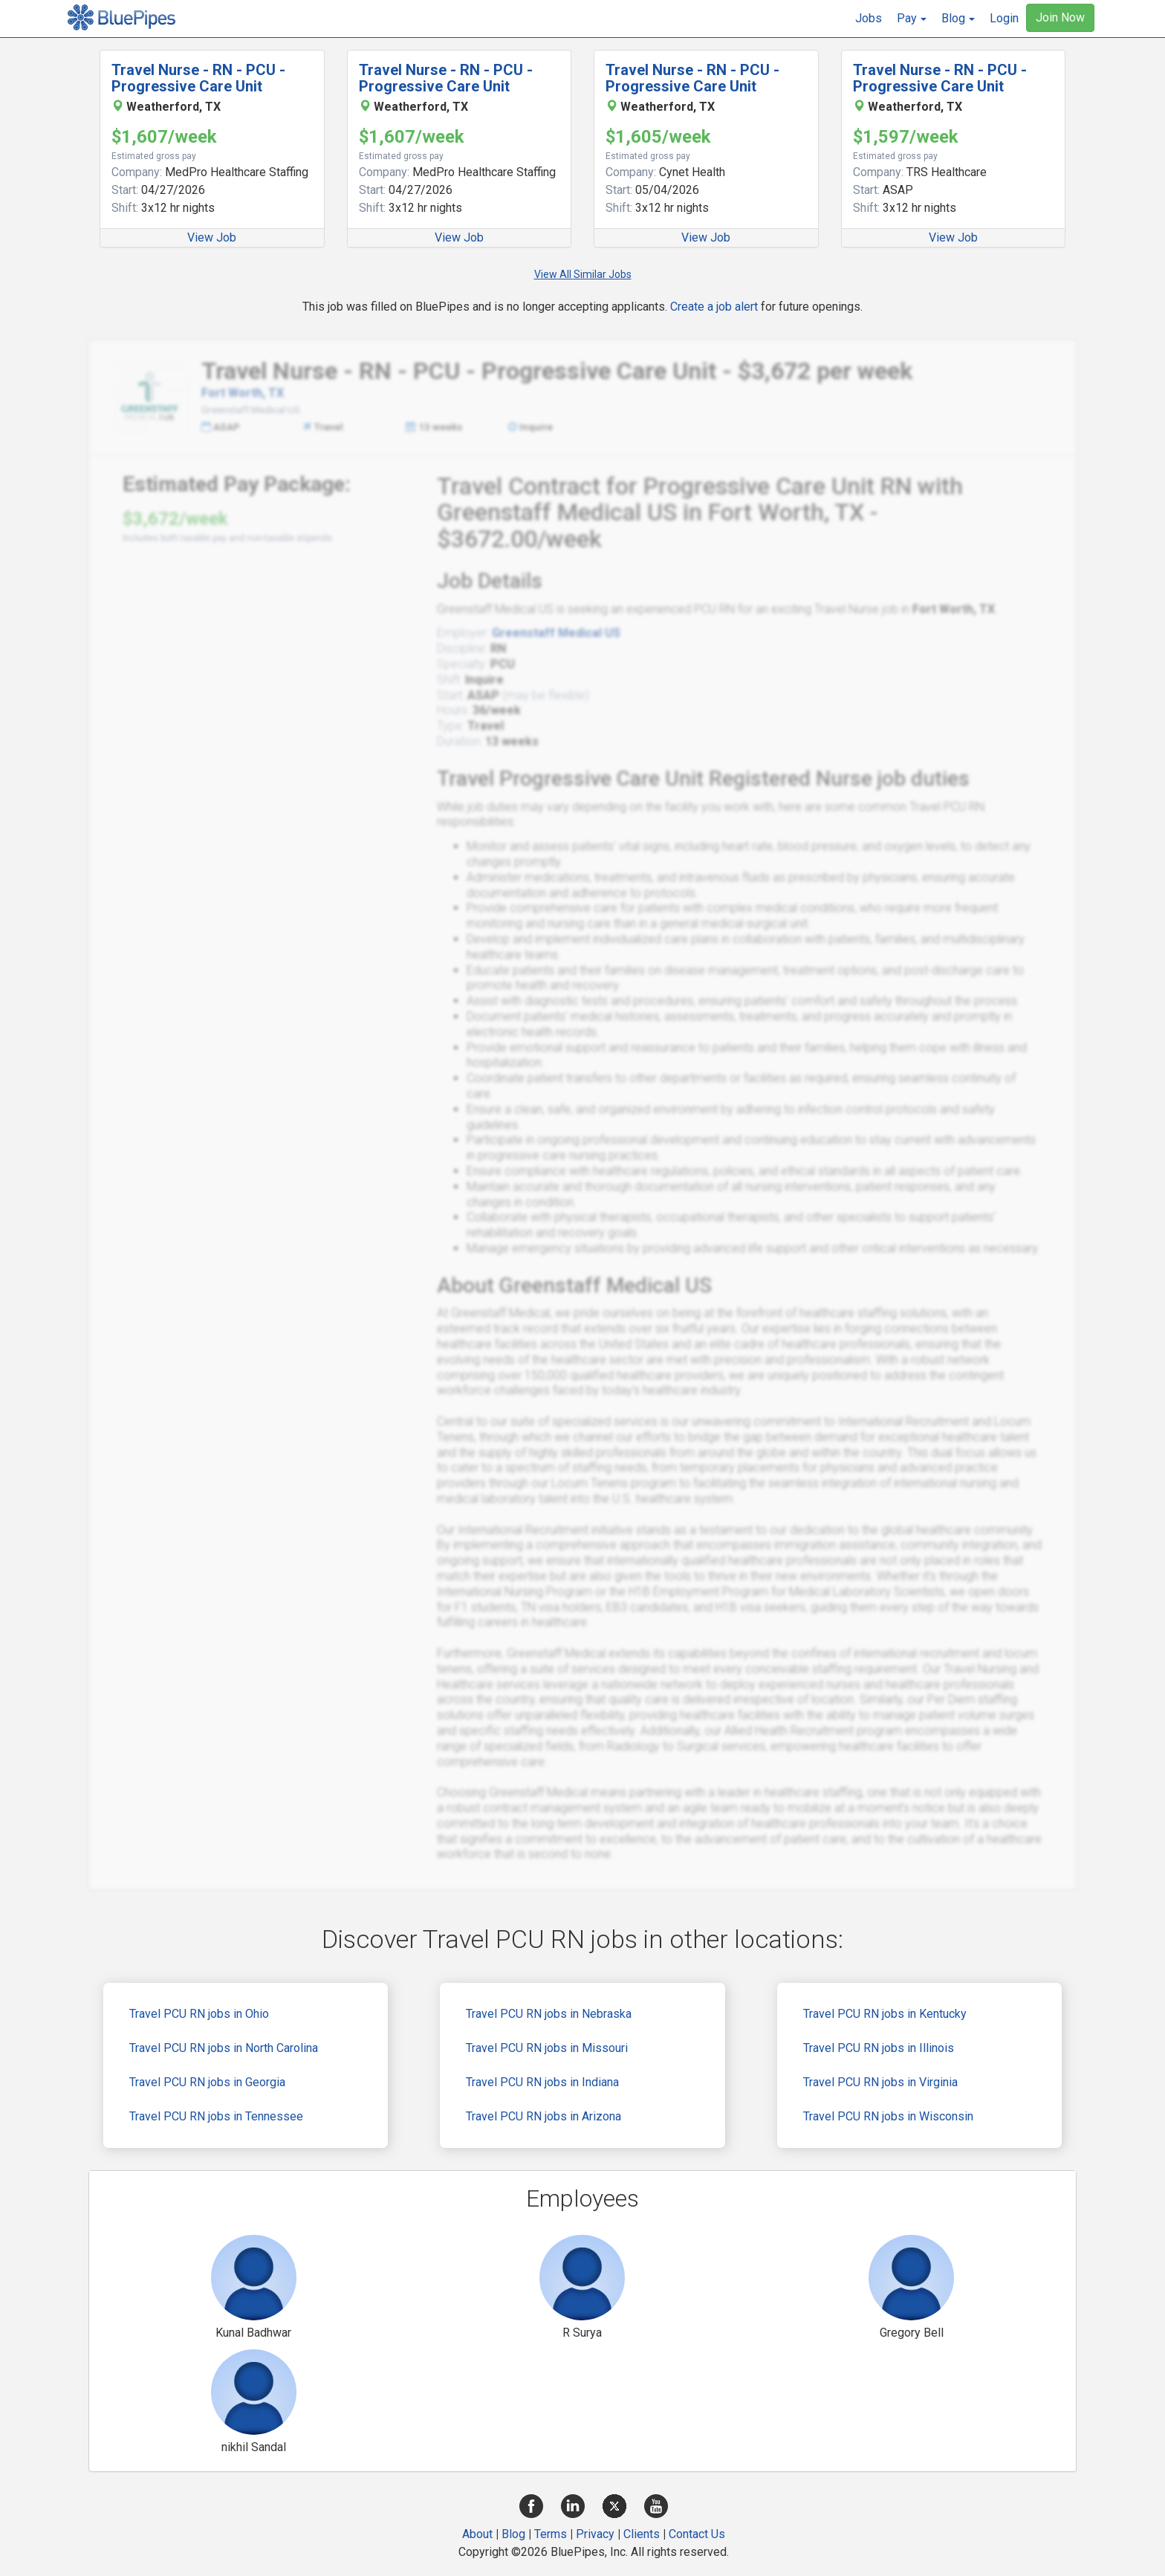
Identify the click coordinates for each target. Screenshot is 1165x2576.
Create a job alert (714, 307)
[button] (911, 18)
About (477, 2534)
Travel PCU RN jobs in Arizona (543, 2116)
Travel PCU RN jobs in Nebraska (549, 2014)
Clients (641, 2534)
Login (1004, 18)
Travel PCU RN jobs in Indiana (542, 2082)
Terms (550, 2534)
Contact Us (697, 2534)
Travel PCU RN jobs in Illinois (878, 2048)
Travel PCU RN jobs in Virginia (880, 2082)
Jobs (868, 18)
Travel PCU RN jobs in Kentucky (885, 2014)
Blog (513, 2534)
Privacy (595, 2534)
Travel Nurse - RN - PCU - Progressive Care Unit (198, 78)
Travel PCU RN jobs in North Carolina (223, 2048)
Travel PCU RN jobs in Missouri (547, 2048)
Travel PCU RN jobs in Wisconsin (888, 2116)
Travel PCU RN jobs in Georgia (207, 2082)
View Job (211, 237)
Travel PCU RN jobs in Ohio (199, 2014)
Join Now (1060, 17)
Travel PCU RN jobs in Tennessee (216, 2116)
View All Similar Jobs (583, 274)
